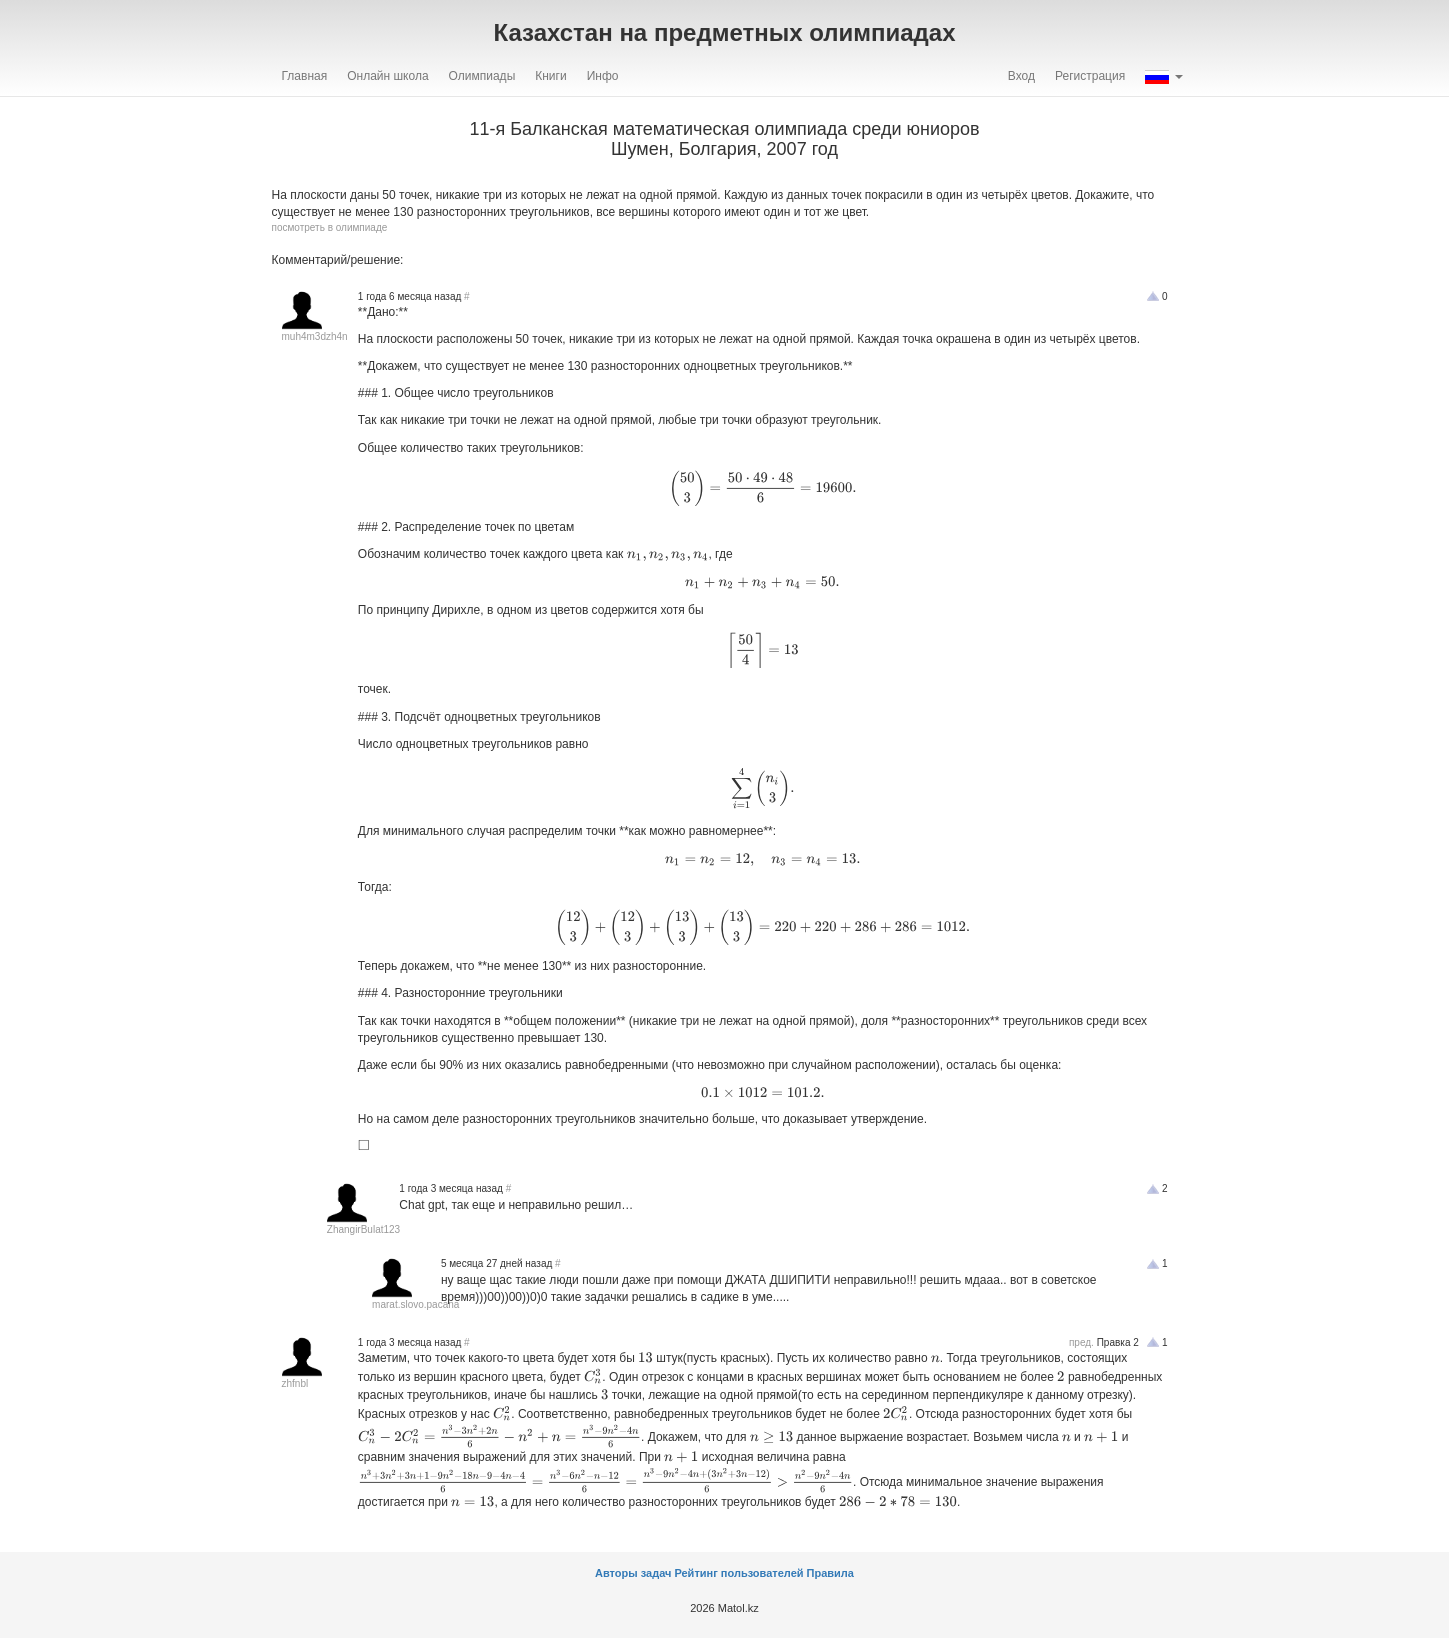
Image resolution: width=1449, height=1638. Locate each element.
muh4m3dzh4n (315, 336)
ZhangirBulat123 (363, 1229)
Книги (550, 76)
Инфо (603, 76)
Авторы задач (634, 1573)
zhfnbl (295, 1383)
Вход (1021, 76)
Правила (830, 1573)
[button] (1163, 76)
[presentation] (762, 488)
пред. (1081, 1342)
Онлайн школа (387, 76)
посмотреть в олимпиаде (330, 227)
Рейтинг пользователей (738, 1573)
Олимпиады (482, 76)
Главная (305, 76)
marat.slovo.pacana (415, 1304)
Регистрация (1090, 76)
